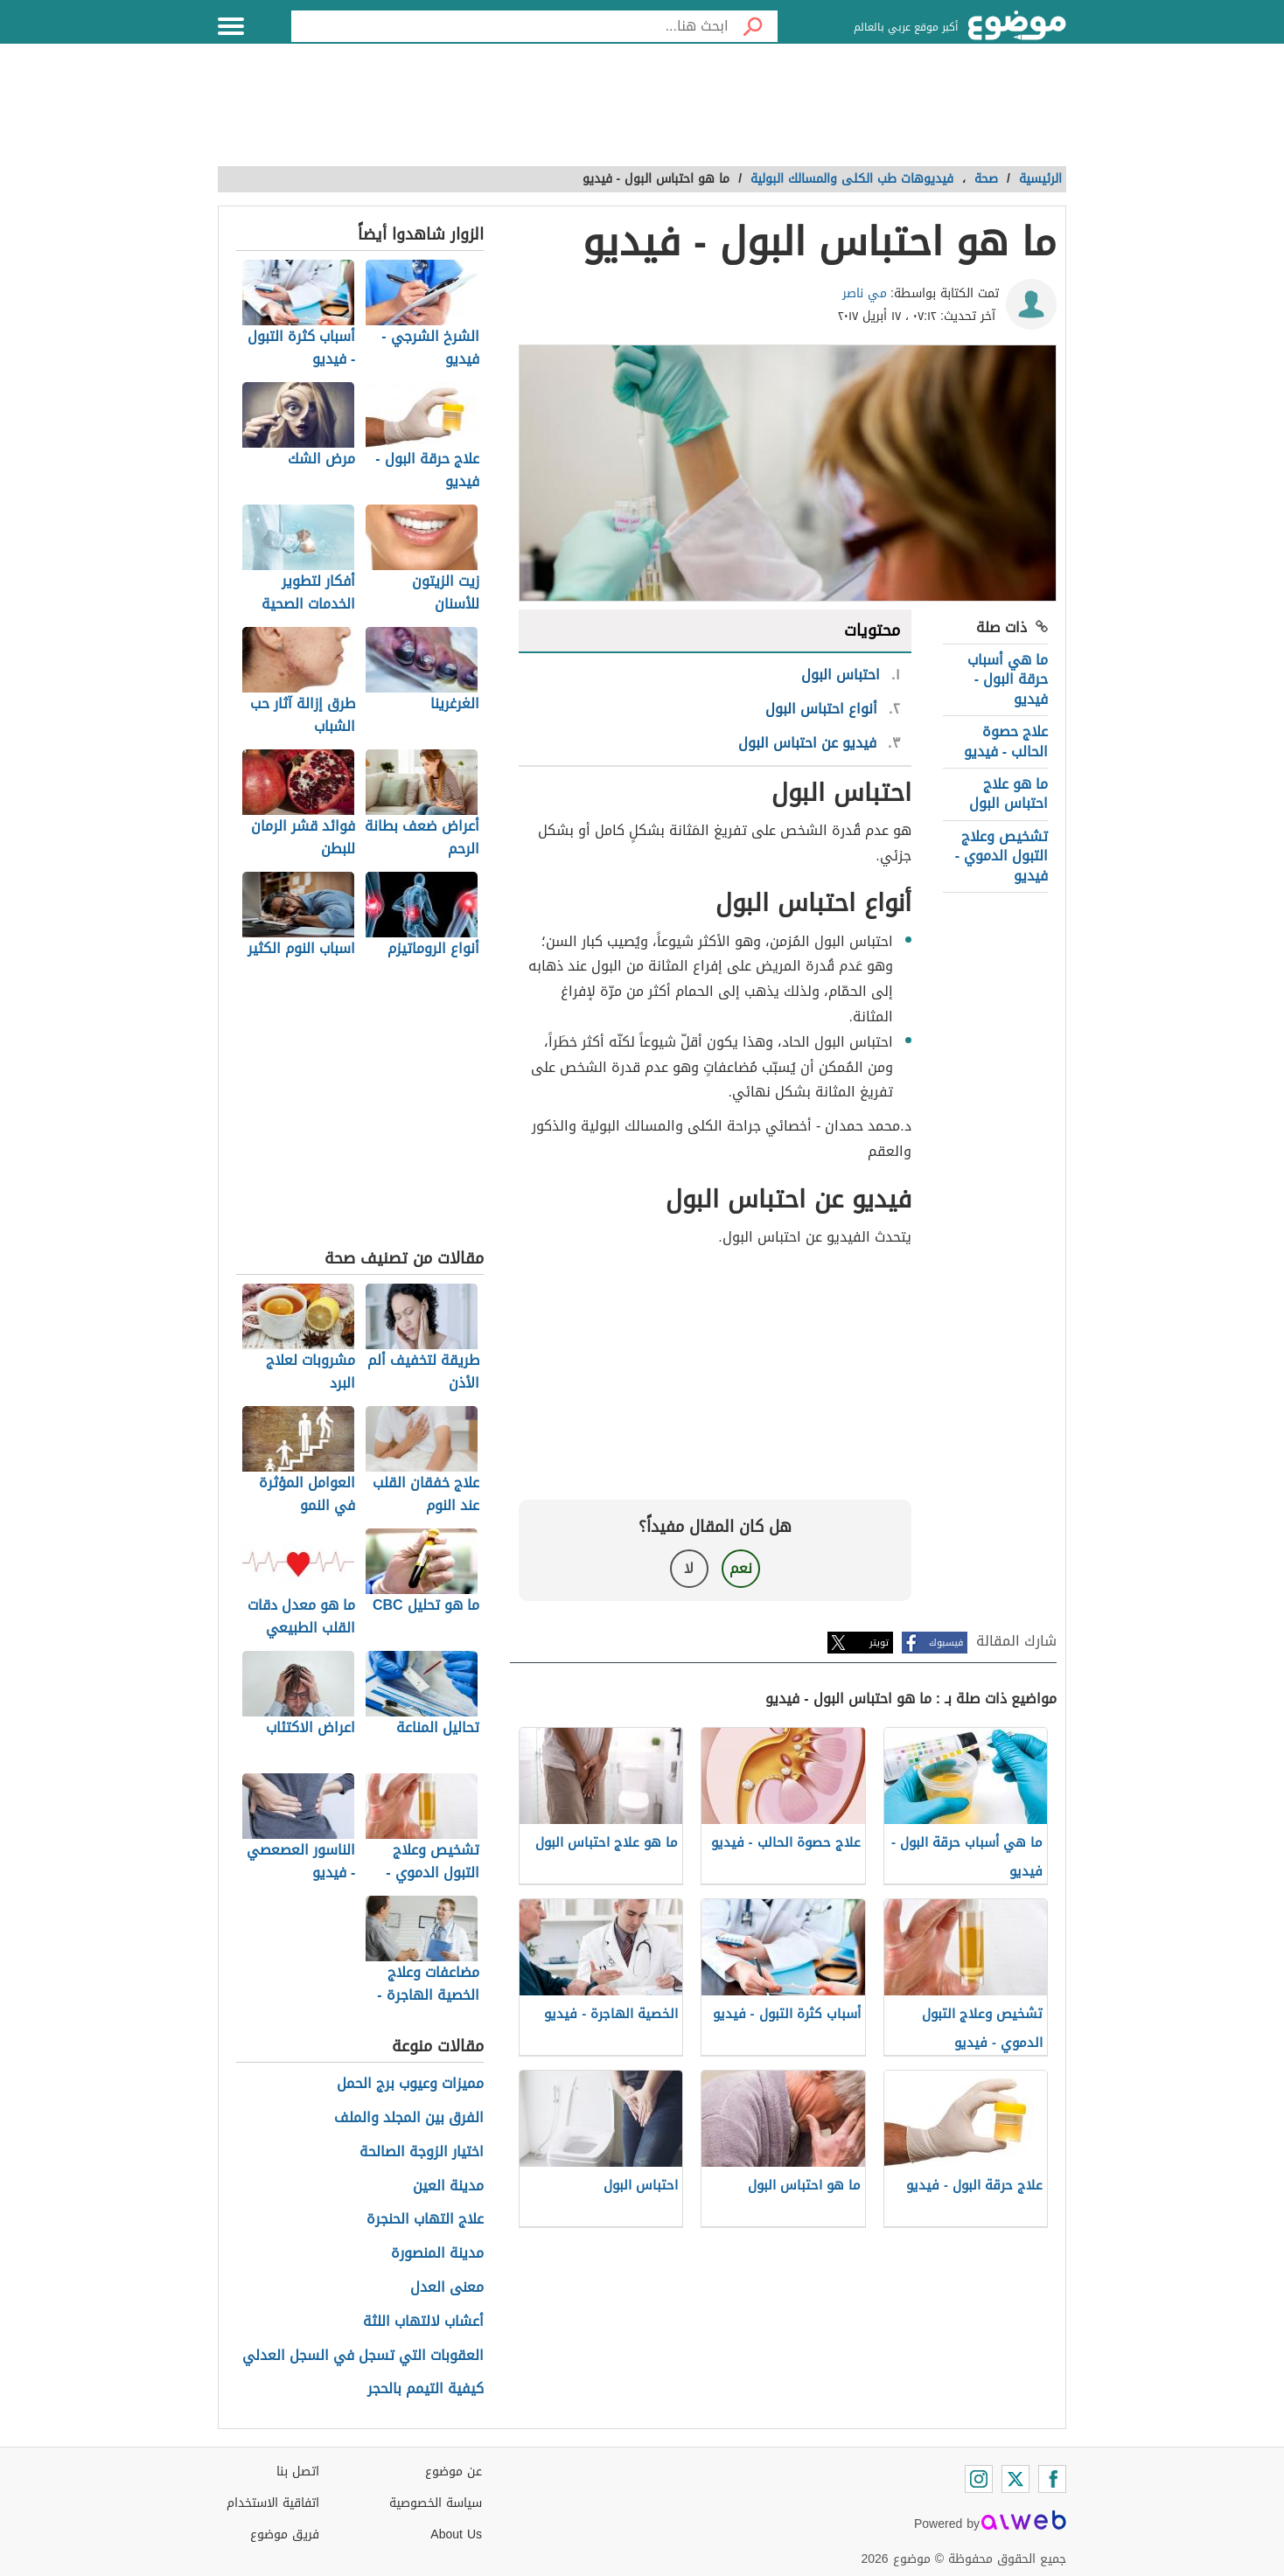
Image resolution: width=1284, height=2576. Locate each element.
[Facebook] (1052, 2479)
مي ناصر (864, 293)
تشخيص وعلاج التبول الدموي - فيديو (1001, 856)
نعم (740, 1568)
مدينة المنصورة (437, 2253)
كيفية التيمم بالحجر (425, 2389)
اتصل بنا (297, 2471)
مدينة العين (448, 2186)
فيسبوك (946, 1642)
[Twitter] (1015, 2479)
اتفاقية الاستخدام (273, 2503)
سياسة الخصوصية (435, 2503)
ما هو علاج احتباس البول (1008, 793)
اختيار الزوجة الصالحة (421, 2152)
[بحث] (753, 26)
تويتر (879, 1642)
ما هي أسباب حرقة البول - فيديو (1007, 679)
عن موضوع (453, 2471)
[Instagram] (979, 2479)
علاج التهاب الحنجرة (425, 2219)
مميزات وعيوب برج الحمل (410, 2084)
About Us (456, 2534)
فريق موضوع (284, 2534)
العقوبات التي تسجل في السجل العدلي (363, 2356)
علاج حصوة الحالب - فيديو (1006, 741)
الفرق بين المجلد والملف (409, 2118)
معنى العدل (447, 2288)
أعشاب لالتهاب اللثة (423, 2322)
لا (689, 1568)
